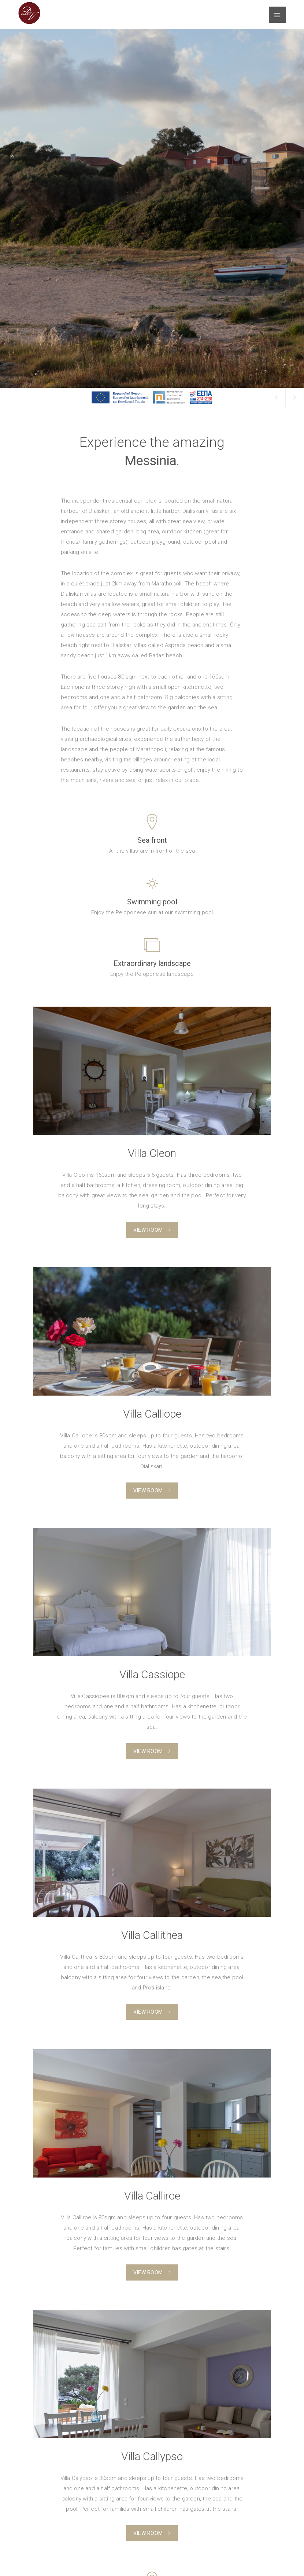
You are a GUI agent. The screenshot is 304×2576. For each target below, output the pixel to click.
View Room (152, 1230)
